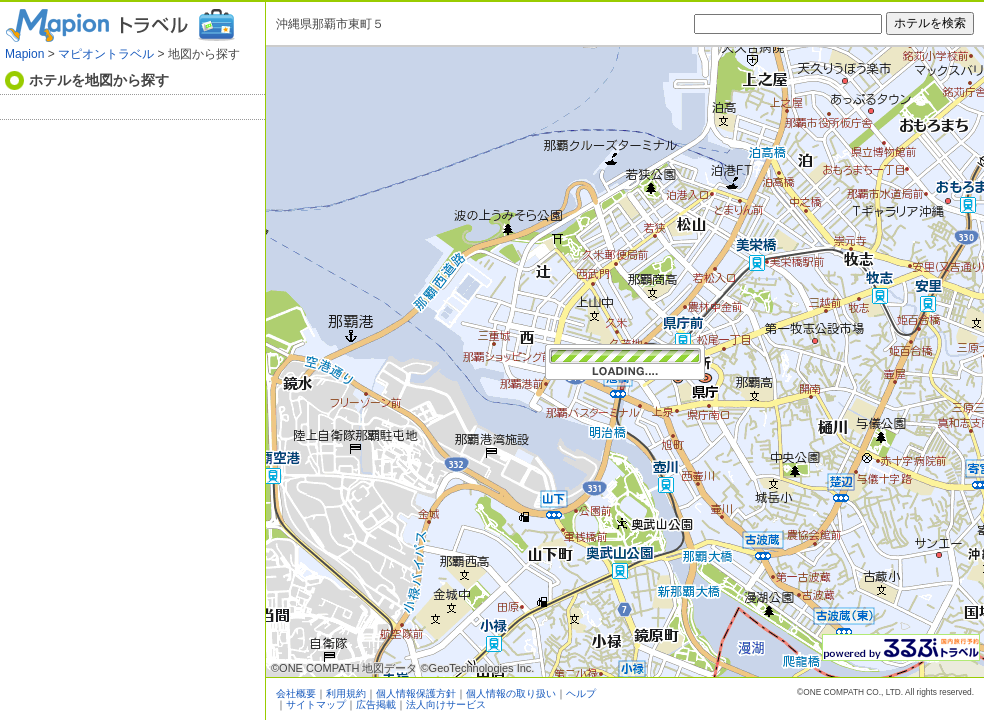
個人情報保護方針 (416, 693)
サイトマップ (316, 704)
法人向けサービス (446, 704)
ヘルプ (581, 693)
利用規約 (346, 693)
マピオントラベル (106, 54)
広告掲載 (376, 704)
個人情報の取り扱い (511, 693)
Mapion (24, 54)
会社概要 (296, 693)
